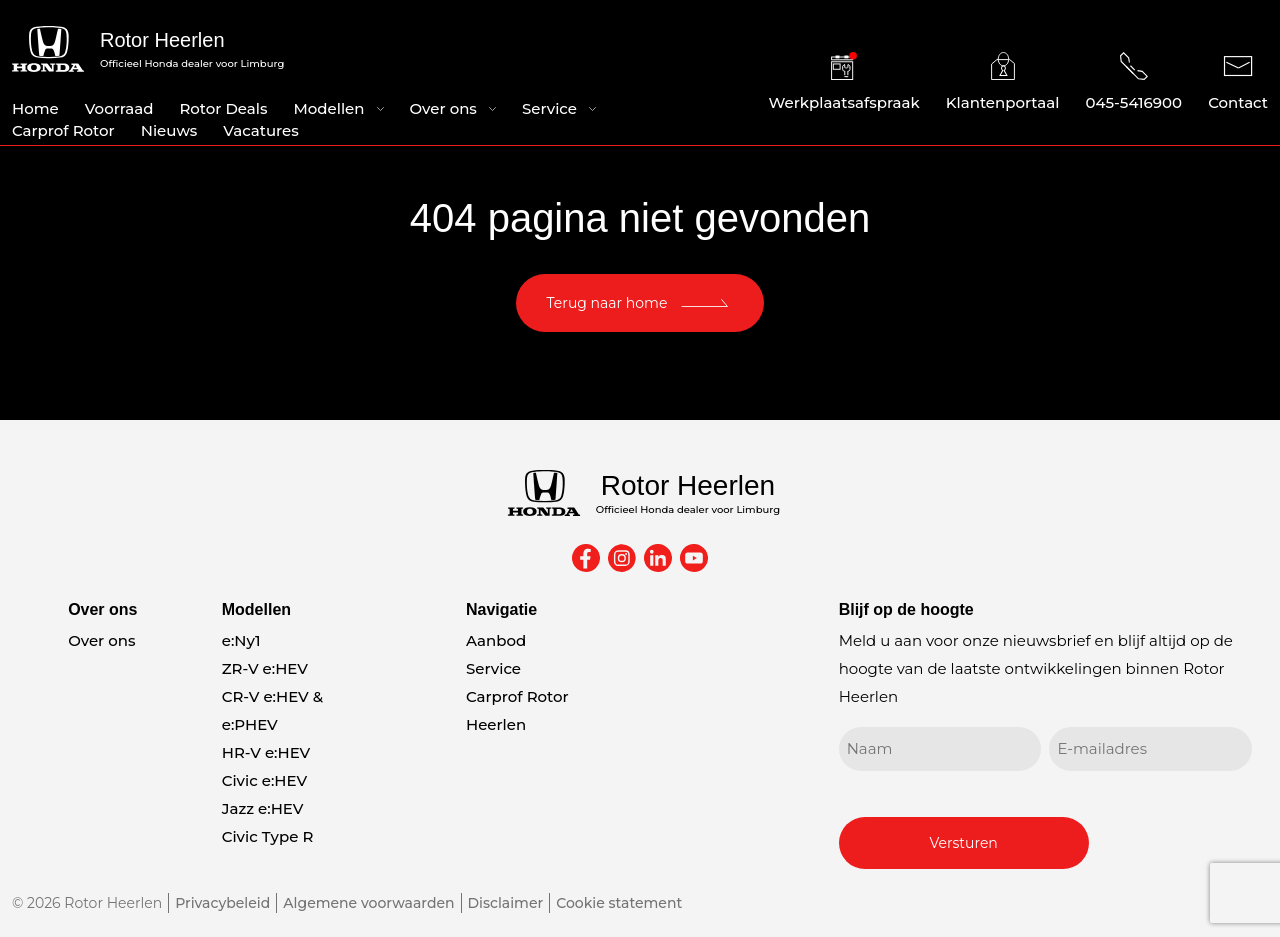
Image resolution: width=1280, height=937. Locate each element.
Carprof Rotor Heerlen (517, 710)
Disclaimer (506, 903)
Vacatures (260, 130)
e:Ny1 (241, 640)
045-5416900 (1133, 82)
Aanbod (496, 640)
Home (35, 108)
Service (549, 108)
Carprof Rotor (63, 130)
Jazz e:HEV (263, 808)
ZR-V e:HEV (265, 668)
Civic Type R (268, 836)
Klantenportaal (1003, 82)
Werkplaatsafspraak (844, 82)
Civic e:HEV (264, 780)
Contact (1238, 82)
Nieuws (169, 130)
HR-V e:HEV (266, 752)
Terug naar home (607, 303)
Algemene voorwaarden (368, 903)
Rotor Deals (223, 108)
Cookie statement (619, 903)
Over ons (443, 108)
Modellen (328, 108)
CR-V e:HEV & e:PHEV (272, 710)
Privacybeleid (222, 903)
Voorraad (119, 108)
